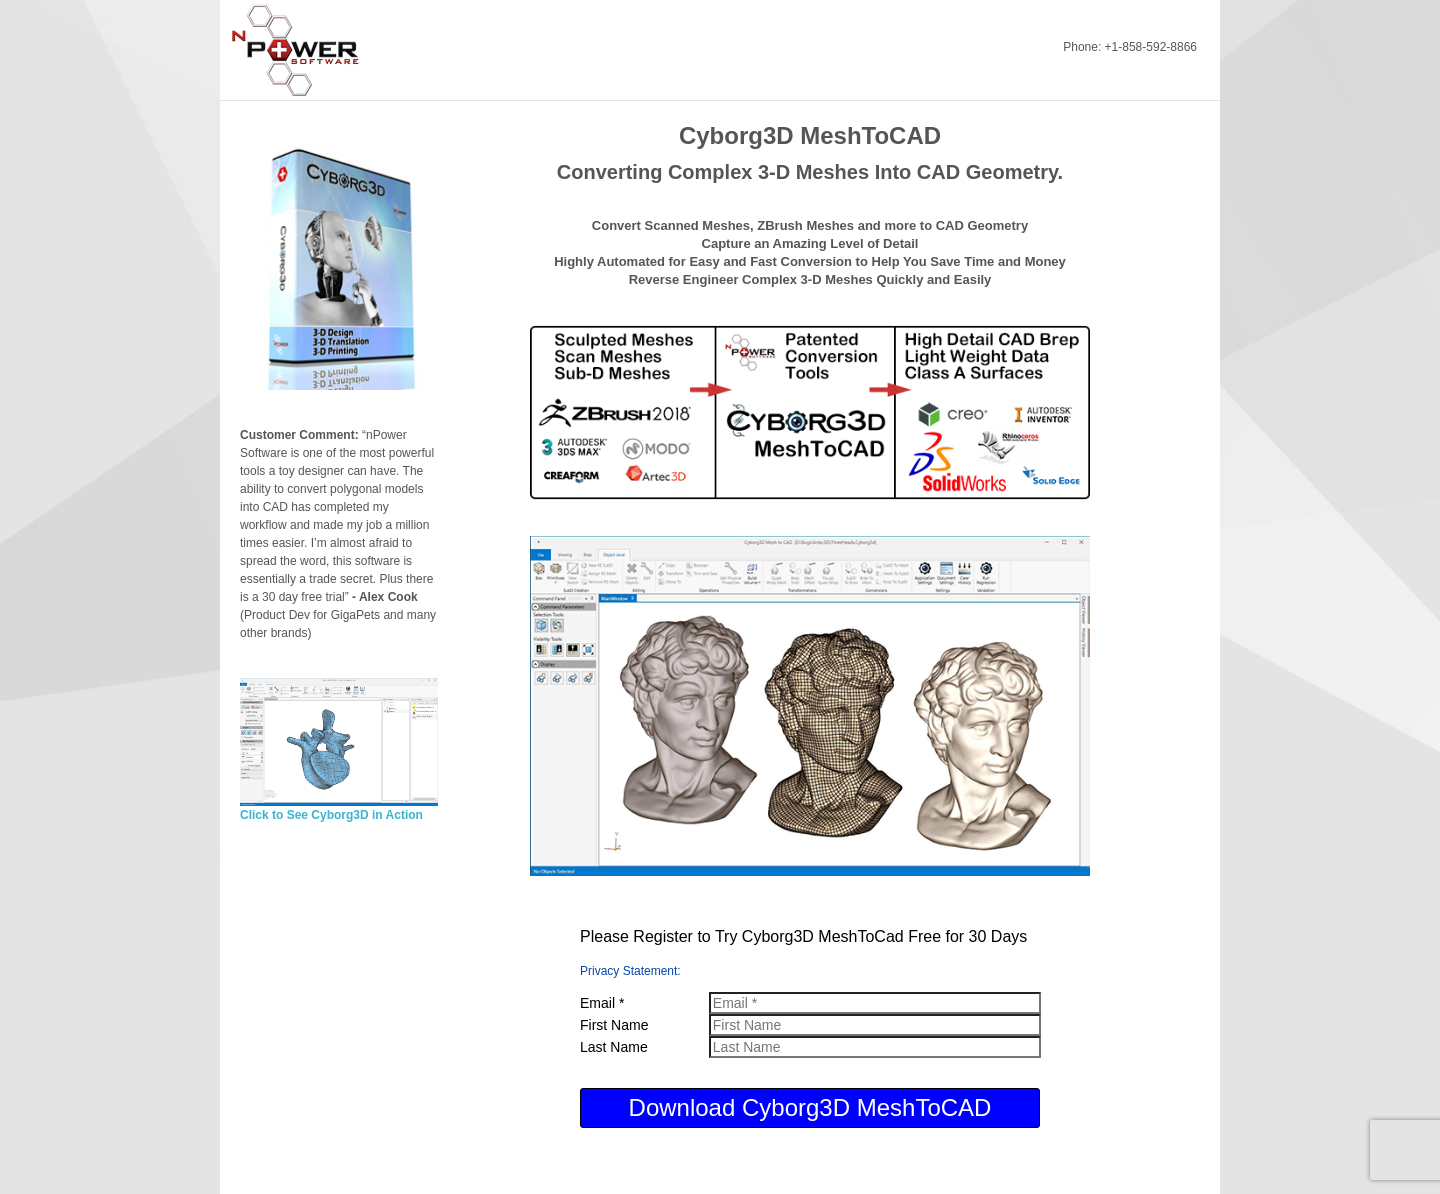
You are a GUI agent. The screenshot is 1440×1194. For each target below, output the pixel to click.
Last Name (614, 1047)
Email (602, 1003)
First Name (614, 1025)
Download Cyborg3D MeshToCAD (810, 1107)
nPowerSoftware (303, 50)
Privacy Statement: (630, 971)
